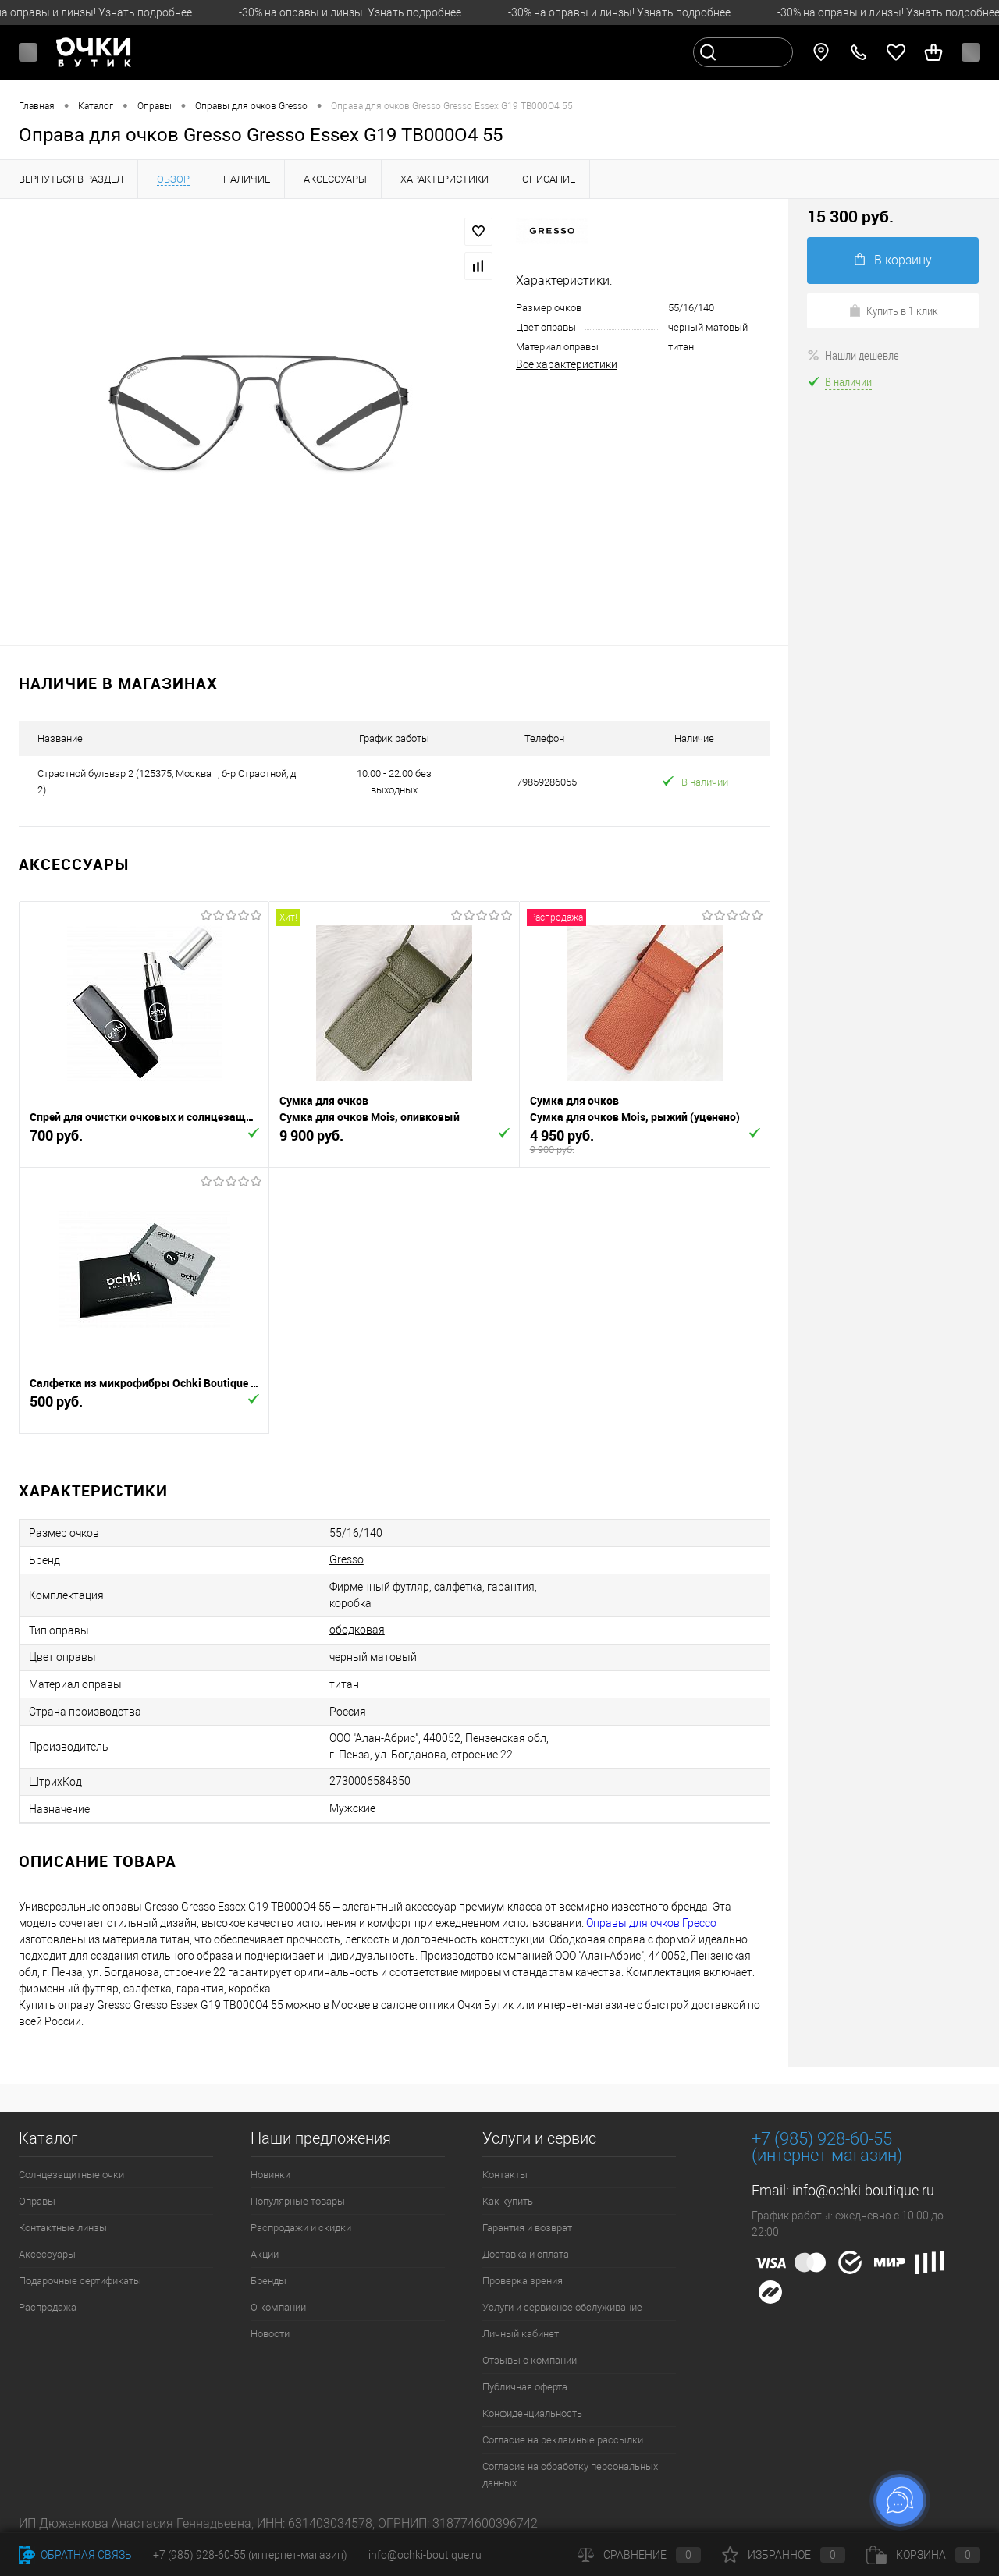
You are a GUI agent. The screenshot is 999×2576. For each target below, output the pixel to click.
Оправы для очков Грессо (651, 1923)
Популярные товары (298, 2201)
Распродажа (47, 2307)
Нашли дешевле (853, 355)
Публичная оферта (524, 2387)
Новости (270, 2334)
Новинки (270, 2174)
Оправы (37, 2201)
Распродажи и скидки (301, 2228)
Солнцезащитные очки (71, 2174)
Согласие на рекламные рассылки (562, 2440)
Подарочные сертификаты (80, 2281)
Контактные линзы (63, 2228)
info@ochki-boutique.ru (863, 2190)
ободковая (357, 1629)
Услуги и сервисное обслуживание (562, 2307)
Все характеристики (566, 364)
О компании (278, 2307)
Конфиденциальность (532, 2413)
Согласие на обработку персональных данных (570, 2475)
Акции (265, 2254)
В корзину (893, 260)
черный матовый (708, 327)
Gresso (346, 1559)
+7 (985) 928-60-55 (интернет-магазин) (250, 2555)
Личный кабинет (520, 2334)
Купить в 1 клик (893, 310)
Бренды (268, 2281)
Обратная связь (75, 2555)
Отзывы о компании (529, 2360)
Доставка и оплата (525, 2254)
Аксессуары (47, 2254)
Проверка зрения (522, 2281)
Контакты (505, 2174)
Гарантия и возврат (527, 2228)
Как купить (507, 2201)
